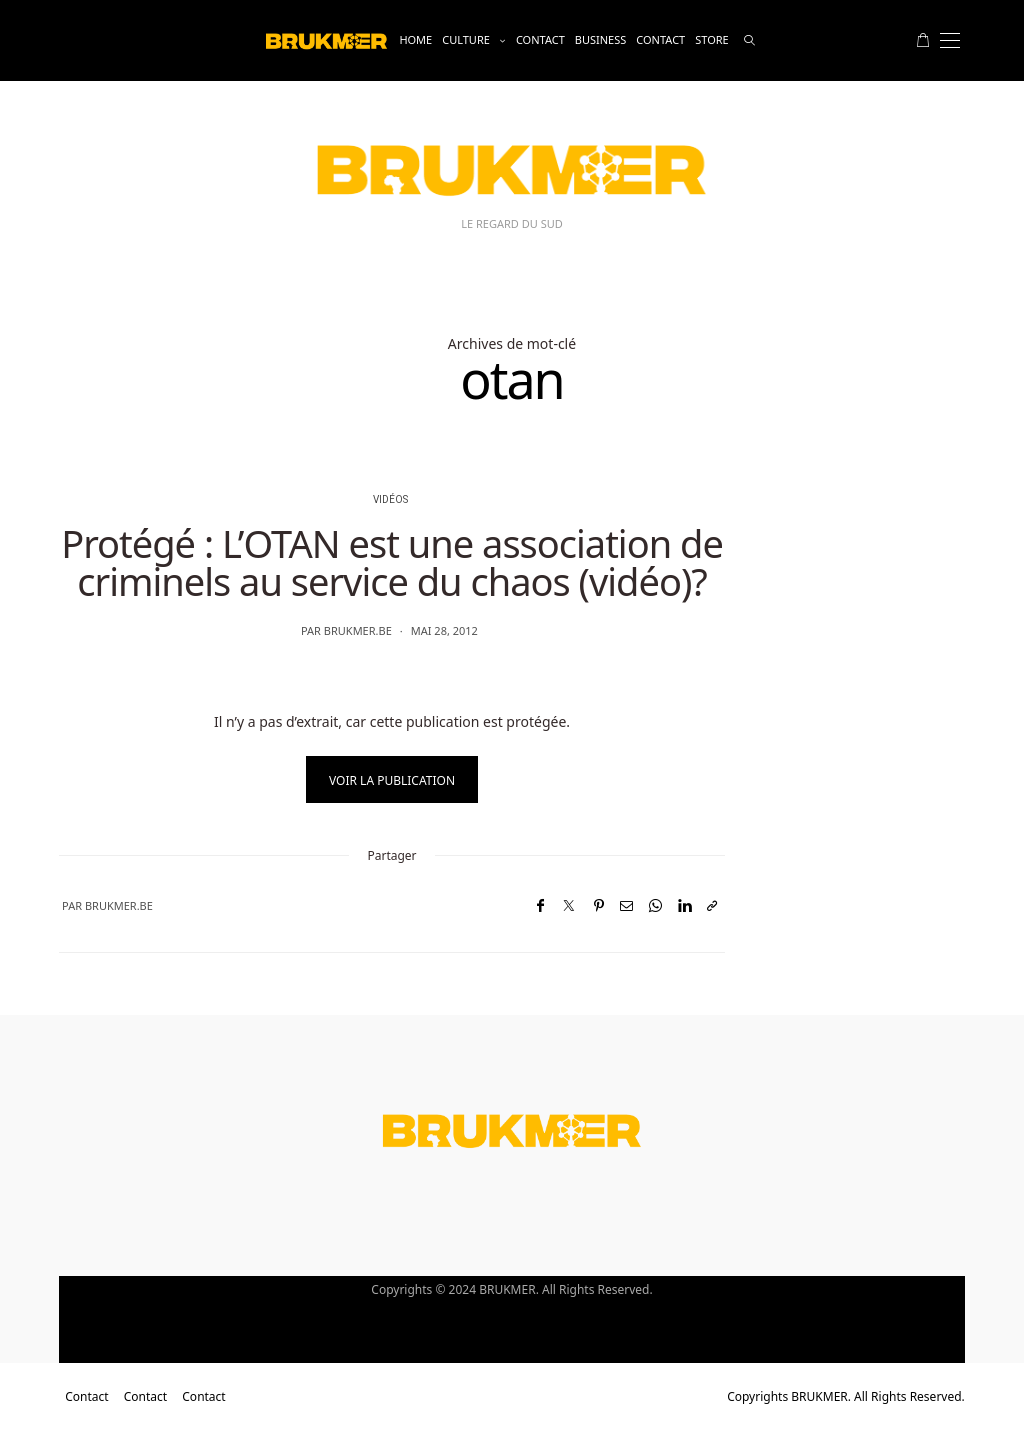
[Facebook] (540, 905)
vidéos (390, 500)
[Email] (626, 905)
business (601, 39)
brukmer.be (358, 630)
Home (415, 39)
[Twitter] (569, 905)
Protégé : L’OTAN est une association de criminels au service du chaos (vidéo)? (392, 562)
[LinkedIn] (684, 905)
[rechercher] (749, 40)
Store (711, 39)
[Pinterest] (599, 905)
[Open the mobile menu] (950, 40)
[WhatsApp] (655, 905)
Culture (466, 39)
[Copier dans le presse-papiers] (712, 905)
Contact (540, 39)
